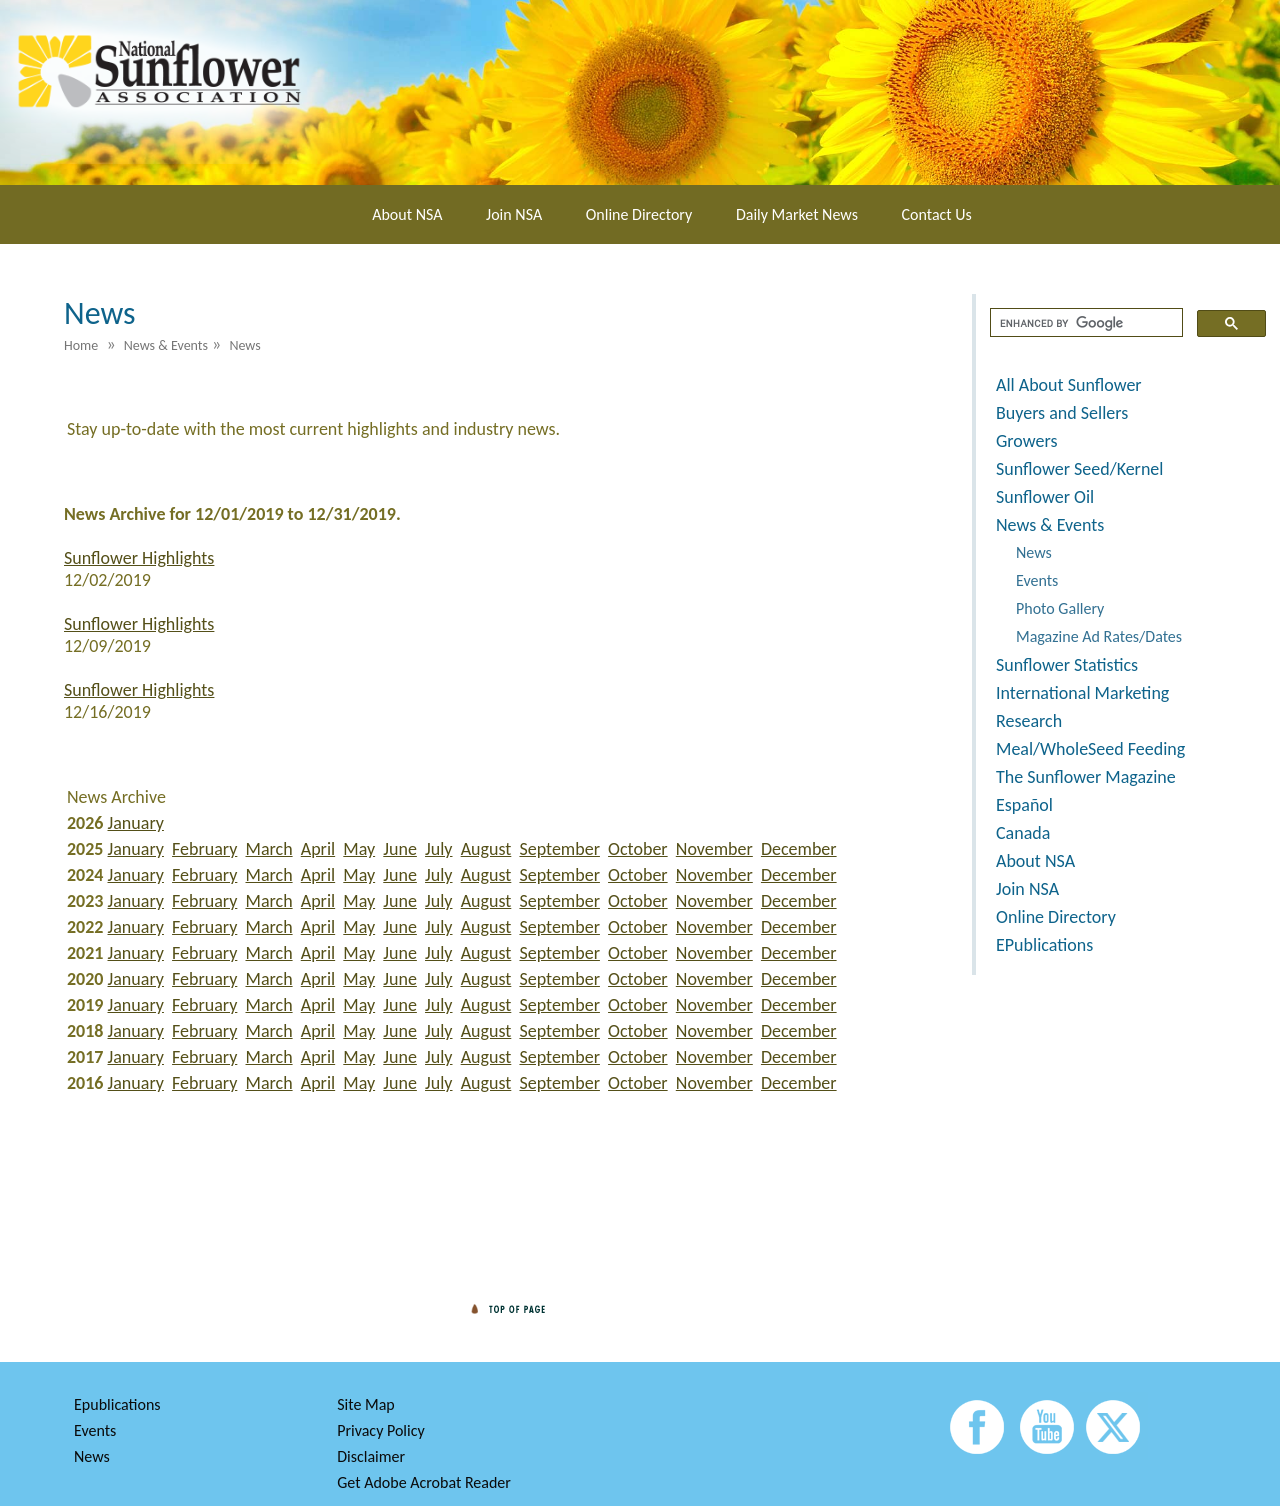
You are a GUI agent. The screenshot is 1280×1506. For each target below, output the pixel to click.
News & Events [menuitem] (166, 345)
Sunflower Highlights (139, 558)
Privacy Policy (381, 1430)
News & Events (1050, 525)
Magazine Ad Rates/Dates (1099, 636)
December (799, 849)
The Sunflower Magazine (1086, 777)
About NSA (407, 214)
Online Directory (639, 214)
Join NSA (514, 214)
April (318, 849)
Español (1024, 805)
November (714, 849)
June (400, 849)
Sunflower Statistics (1067, 665)
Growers (1026, 441)
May (359, 849)
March (269, 849)
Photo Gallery (1060, 608)
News (1034, 552)
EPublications (1044, 945)
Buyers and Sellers (1062, 413)
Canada (1023, 833)
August (486, 849)
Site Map (366, 1404)
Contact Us (937, 214)
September (559, 849)
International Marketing (1082, 693)
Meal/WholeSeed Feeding (1090, 749)
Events (1037, 580)
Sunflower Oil (1045, 497)
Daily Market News (797, 214)
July (438, 849)
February (204, 849)
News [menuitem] (244, 345)
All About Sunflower (1069, 385)
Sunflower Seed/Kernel (1079, 469)
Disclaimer (371, 1456)
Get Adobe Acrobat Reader (424, 1482)
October (638, 849)
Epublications (117, 1404)
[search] (1084, 323)
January (136, 823)
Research (1029, 721)
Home (81, 345)
